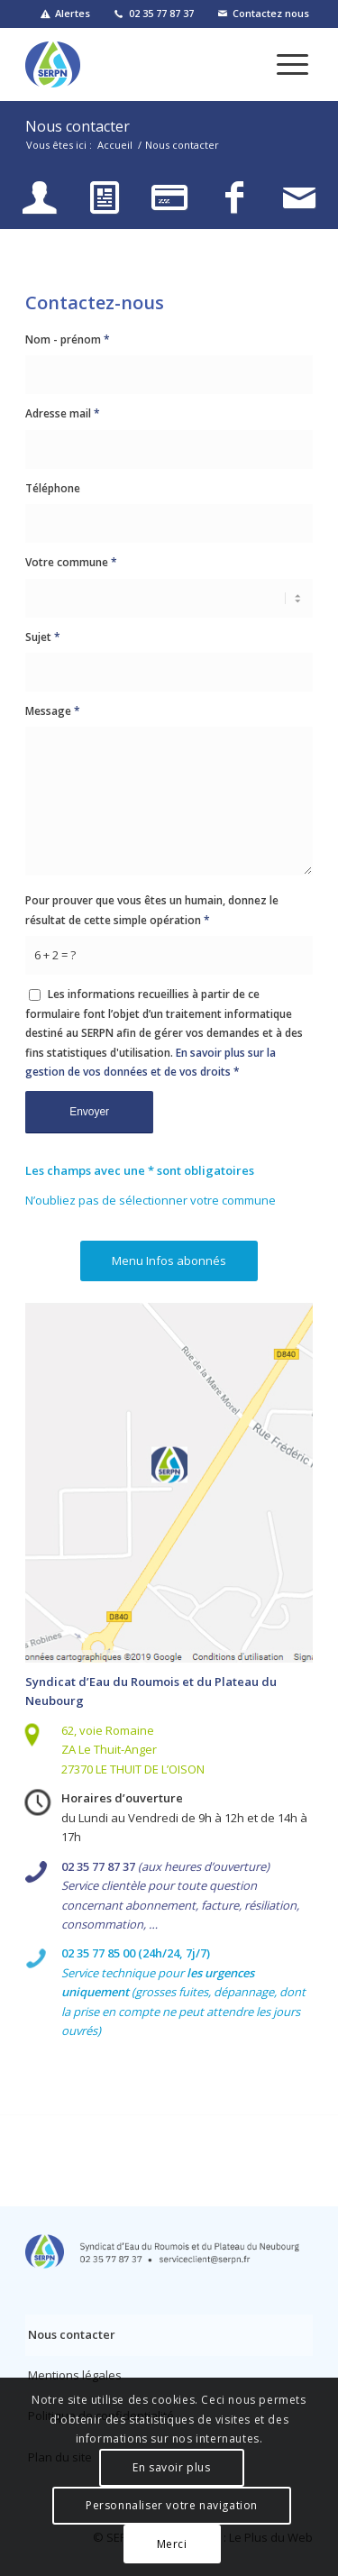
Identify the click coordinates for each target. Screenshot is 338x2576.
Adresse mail (62, 413)
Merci (172, 2544)
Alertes (72, 13)
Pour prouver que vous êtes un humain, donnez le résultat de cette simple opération (152, 910)
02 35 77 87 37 (161, 13)
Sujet (42, 637)
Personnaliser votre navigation (172, 2505)
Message (52, 711)
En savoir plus (171, 2467)
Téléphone (52, 488)
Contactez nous (271, 13)
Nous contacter (77, 126)
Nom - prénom (67, 339)
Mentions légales (75, 2375)
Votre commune (71, 562)
